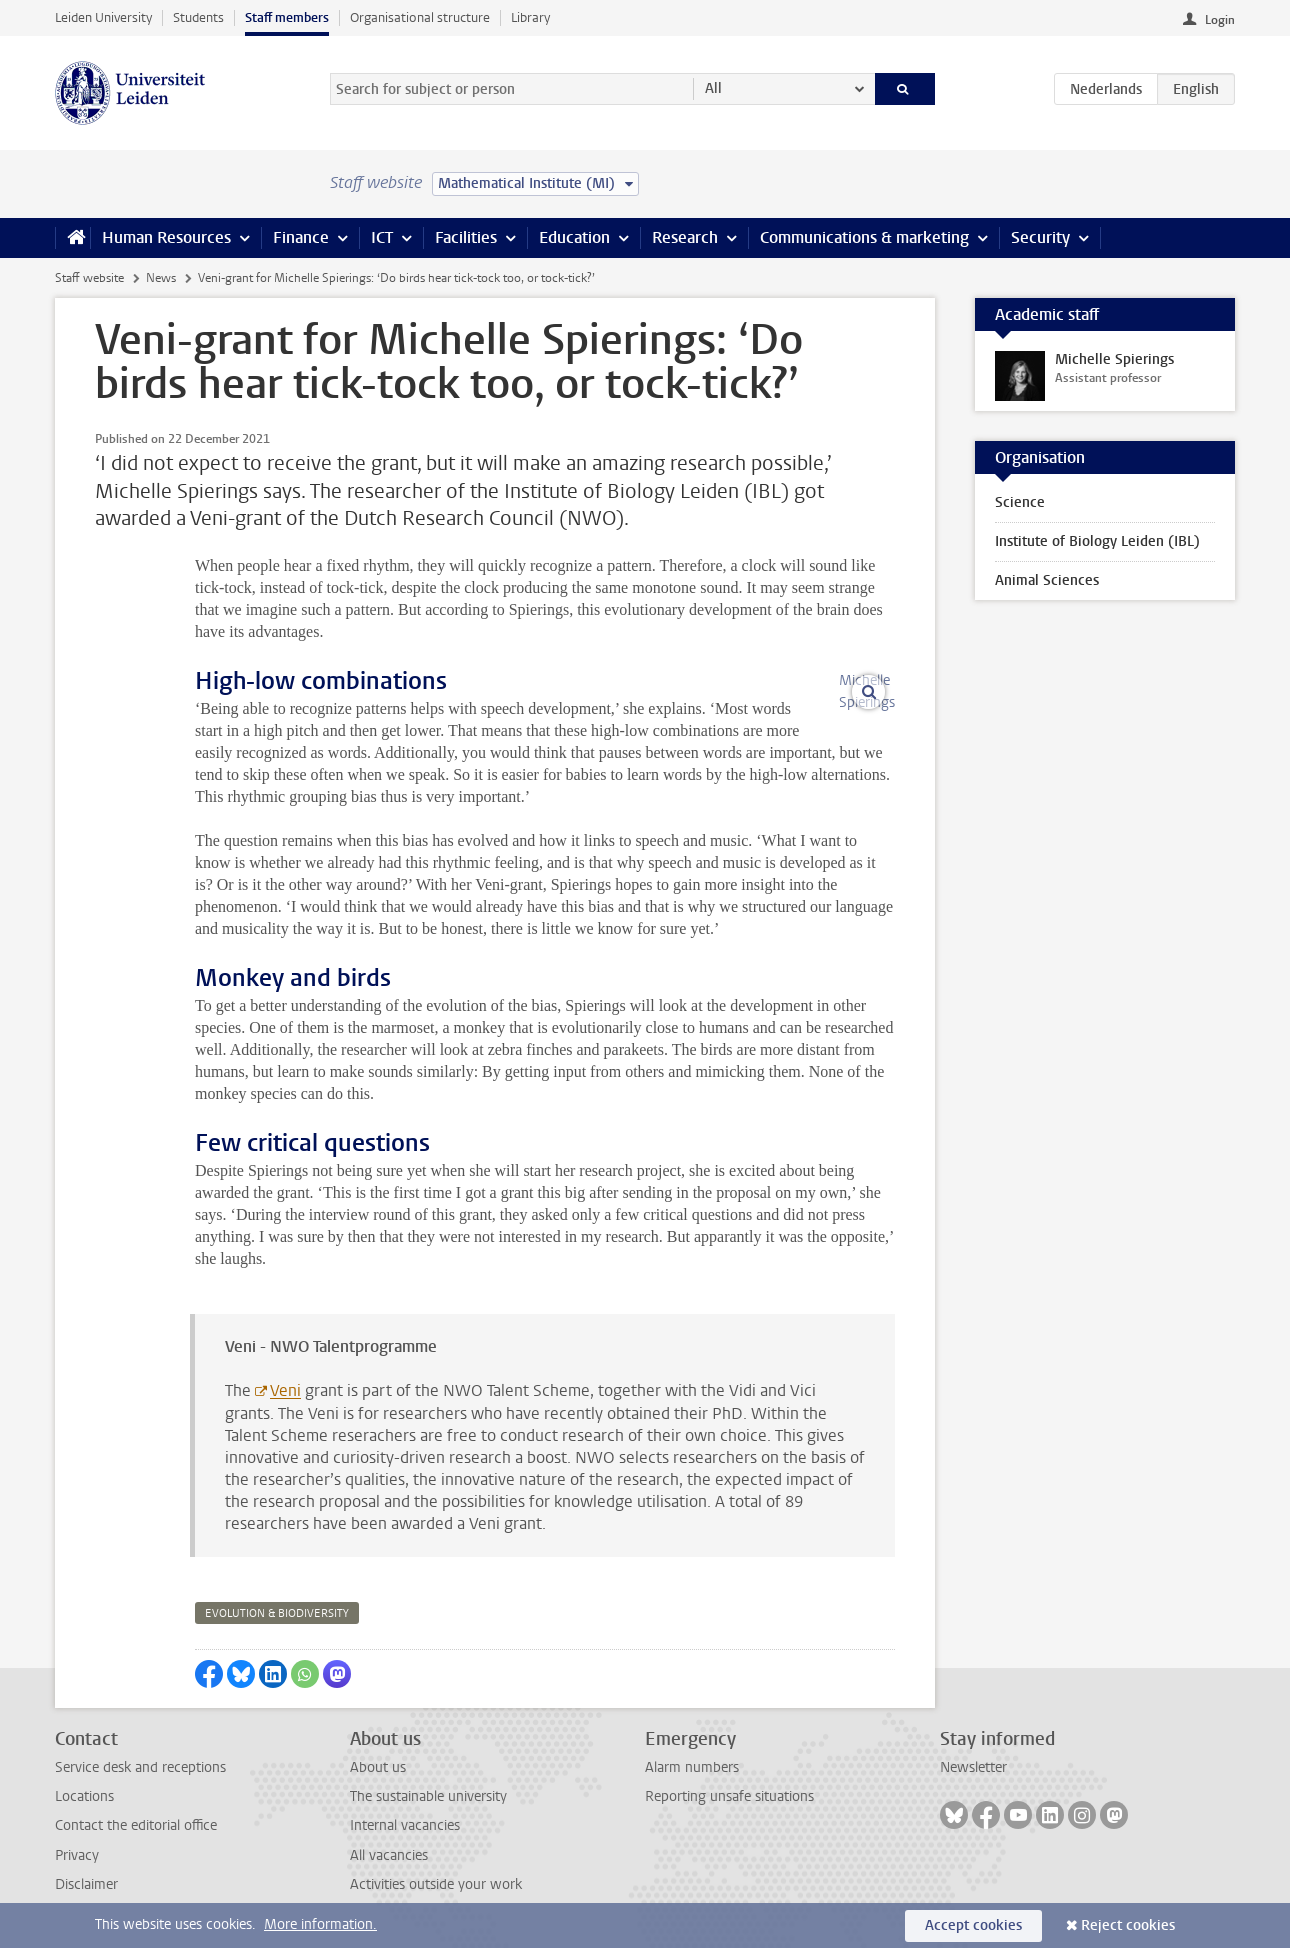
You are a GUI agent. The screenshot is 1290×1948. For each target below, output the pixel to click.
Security (1040, 237)
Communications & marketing (864, 237)
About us (378, 1767)
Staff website (89, 278)
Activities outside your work (436, 1884)
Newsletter (973, 1767)
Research (685, 237)
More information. (320, 1924)
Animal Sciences (1047, 580)
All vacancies (389, 1855)
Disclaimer (86, 1884)
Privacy (77, 1855)
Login (1220, 20)
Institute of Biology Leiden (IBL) (1097, 541)
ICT (382, 237)
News (161, 278)
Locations (84, 1796)
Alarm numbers (692, 1767)
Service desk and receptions (140, 1767)
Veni (285, 1390)
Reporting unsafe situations (729, 1796)
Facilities (466, 237)
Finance (301, 237)
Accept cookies (973, 1925)
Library (530, 17)
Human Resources (166, 237)
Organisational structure (420, 17)
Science (1020, 502)
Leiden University (103, 17)
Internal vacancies (405, 1825)
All (713, 88)
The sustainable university (428, 1796)
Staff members (287, 17)
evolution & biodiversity (277, 1613)
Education (574, 237)
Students (198, 17)
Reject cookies (1128, 1925)
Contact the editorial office (136, 1825)
